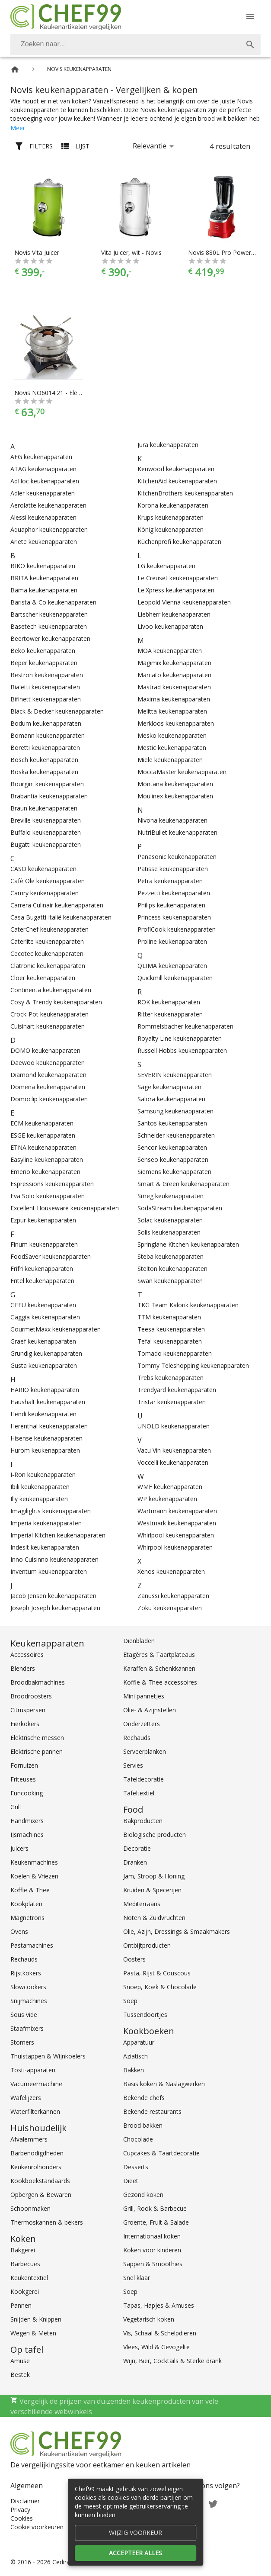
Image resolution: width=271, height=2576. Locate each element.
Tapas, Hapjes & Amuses (158, 2305)
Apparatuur (138, 2042)
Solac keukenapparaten (170, 1220)
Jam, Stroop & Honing (154, 1876)
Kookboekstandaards (40, 2181)
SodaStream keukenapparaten (179, 1208)
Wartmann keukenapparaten (177, 1511)
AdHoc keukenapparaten (44, 481)
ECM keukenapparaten (41, 1123)
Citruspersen (27, 1710)
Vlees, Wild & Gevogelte (156, 2347)
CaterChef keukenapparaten (49, 929)
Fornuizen (24, 1765)
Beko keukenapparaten (42, 650)
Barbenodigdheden (37, 2153)
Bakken (133, 2070)
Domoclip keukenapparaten (49, 1099)
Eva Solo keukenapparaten (47, 1196)
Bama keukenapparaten (43, 590)
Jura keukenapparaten (167, 445)
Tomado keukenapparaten (174, 1353)
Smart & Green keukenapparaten (183, 1184)
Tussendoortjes (145, 2014)
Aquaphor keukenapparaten (49, 529)
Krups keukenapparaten (170, 517)
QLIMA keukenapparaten (172, 966)
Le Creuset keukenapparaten (177, 578)
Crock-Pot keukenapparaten (49, 1014)
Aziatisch (135, 2056)
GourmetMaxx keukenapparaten (55, 1329)
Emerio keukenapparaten (45, 1171)
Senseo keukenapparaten (172, 1159)
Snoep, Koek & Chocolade (160, 1987)
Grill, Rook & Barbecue (155, 2208)
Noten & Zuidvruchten (154, 1918)
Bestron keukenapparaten (46, 675)
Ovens (19, 1931)
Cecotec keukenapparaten (46, 953)
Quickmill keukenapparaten (175, 978)
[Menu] (250, 16)
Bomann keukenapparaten (47, 735)
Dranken (135, 1862)
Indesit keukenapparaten (44, 1547)
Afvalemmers (29, 2139)
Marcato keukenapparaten (174, 675)
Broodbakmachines (37, 1682)
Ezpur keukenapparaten (43, 1220)
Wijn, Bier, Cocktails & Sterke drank (172, 2361)
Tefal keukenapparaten (169, 1341)
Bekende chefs (144, 2098)
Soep (130, 2001)
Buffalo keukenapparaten (45, 832)
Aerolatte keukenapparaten (48, 505)
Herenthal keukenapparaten (49, 1426)
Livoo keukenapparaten (170, 626)
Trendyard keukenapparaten (176, 1390)
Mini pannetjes (143, 1696)
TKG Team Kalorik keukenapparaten (188, 1305)
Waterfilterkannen (35, 2111)
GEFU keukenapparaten (43, 1305)
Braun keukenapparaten (43, 808)
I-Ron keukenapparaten (43, 1474)
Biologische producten (154, 1834)
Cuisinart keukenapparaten (47, 1026)
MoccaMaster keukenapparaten (181, 772)
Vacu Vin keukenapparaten (174, 1450)
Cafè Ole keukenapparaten (47, 881)
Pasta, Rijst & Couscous (157, 1973)
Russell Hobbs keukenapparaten (182, 1050)
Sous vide (23, 2014)
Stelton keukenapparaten (172, 1268)
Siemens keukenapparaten (174, 1171)
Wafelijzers (25, 2098)
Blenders (22, 1668)
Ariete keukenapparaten (43, 541)
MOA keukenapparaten (169, 650)
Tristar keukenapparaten (171, 1402)
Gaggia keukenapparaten (45, 1317)
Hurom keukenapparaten (45, 1450)
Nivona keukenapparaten (172, 820)
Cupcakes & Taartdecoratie (161, 2153)
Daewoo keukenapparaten (47, 1062)
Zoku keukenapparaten (169, 1608)
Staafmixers (27, 2028)
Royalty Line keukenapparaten (179, 1038)
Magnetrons (27, 1918)
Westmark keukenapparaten (176, 1523)
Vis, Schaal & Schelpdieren (159, 2333)
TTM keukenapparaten (169, 1317)
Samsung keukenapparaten (175, 1111)
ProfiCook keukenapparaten (176, 929)
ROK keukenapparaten (168, 1002)
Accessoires (27, 1654)
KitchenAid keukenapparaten (177, 481)
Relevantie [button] (149, 146)
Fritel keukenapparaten (42, 1281)
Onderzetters (141, 1724)
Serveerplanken (144, 1751)
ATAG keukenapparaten (43, 469)
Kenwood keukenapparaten (175, 469)
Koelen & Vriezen (34, 1876)
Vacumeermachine (36, 2084)
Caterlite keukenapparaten (47, 941)
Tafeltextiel (138, 1793)
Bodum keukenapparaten (45, 723)
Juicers (19, 1848)
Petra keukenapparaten (170, 881)
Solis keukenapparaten (169, 1232)
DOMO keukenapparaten (45, 1050)
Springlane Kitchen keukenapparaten (188, 1244)
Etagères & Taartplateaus (159, 1654)
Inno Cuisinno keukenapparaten (54, 1559)
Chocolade (138, 2139)
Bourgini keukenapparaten (47, 784)
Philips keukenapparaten (171, 905)
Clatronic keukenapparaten (47, 966)
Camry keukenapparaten (44, 893)
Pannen (21, 2305)
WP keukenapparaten (167, 1499)
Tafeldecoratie (143, 1779)
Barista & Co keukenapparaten (53, 602)
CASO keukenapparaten (43, 869)
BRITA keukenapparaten (44, 578)
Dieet (130, 2181)
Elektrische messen (37, 1737)
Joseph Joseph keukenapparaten (55, 1608)
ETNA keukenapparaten (43, 1147)
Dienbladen (139, 1641)
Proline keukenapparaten (172, 941)
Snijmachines (28, 2001)
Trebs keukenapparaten (170, 1377)
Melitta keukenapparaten (172, 711)
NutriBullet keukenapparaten (177, 832)
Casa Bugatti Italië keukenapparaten (61, 917)
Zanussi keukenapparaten (173, 1596)
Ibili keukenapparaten (40, 1487)
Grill (15, 1807)
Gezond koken (143, 2194)
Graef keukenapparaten (43, 1341)
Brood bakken (143, 2125)
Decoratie (137, 1848)
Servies (133, 1765)
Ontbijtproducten (147, 1945)
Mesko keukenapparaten (172, 735)
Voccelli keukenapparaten (172, 1462)
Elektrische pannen (36, 1751)
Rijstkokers (25, 1973)
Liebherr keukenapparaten (173, 614)
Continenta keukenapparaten (50, 990)
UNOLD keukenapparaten (173, 1426)
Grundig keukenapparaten (46, 1353)
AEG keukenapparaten (41, 457)
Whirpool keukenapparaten (175, 1547)
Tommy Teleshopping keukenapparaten (193, 1365)
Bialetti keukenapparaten (45, 687)
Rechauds (24, 1959)
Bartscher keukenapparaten (49, 614)
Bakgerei (22, 2250)
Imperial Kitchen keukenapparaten (57, 1535)
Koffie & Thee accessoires (160, 1682)
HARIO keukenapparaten (44, 1390)
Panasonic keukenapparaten (177, 856)
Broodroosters (31, 1696)
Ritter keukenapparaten (170, 1014)
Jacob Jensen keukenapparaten (53, 1596)
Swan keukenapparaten (170, 1281)
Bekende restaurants (152, 2111)
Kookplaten (26, 1904)
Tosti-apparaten (32, 2070)
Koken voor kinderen (152, 2250)
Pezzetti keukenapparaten (173, 893)
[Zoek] (250, 44)
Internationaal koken (152, 2236)
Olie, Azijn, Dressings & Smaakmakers (176, 1931)
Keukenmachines (34, 1862)
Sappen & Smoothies (152, 2264)
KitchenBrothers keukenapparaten (185, 493)
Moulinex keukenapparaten (175, 796)
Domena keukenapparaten (47, 1087)
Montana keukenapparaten (175, 784)
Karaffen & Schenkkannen (159, 1668)
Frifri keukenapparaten (41, 1268)
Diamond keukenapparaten (48, 1075)
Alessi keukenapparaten (43, 517)
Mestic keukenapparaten (171, 747)
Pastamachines (31, 1945)
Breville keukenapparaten (45, 820)
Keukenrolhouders (35, 2167)
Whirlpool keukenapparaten (175, 1535)
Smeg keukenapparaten (170, 1196)
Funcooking (26, 1793)
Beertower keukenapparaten (50, 638)
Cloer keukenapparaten (42, 978)
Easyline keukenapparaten (46, 1159)
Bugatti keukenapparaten (45, 844)
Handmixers (27, 1821)
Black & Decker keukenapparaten (57, 711)
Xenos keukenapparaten (171, 1571)
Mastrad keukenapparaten (174, 687)
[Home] (14, 69)
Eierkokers (24, 1724)
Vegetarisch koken (148, 2319)
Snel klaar (136, 2278)
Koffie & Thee (30, 1890)
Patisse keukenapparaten (172, 869)
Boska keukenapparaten (44, 772)
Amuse (20, 2361)
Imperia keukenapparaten (46, 1523)
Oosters (134, 1959)
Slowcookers (28, 1987)
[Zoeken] (125, 44)
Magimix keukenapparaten (174, 663)
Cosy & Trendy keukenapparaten (56, 1002)
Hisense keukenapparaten (46, 1438)
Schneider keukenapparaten (176, 1135)
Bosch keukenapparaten (44, 760)
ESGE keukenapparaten (42, 1135)
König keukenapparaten (170, 529)
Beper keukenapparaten (43, 663)
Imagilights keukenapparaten (50, 1511)
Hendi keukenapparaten (43, 1414)
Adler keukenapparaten (42, 493)
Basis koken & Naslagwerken (164, 2084)
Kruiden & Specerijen (152, 1890)
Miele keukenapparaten (170, 760)
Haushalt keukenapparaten (47, 1402)
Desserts (135, 2167)
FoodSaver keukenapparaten (50, 1256)
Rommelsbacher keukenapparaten (185, 1026)
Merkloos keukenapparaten (175, 723)
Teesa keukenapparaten (171, 1329)
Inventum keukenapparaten (48, 1571)
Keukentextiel (29, 2278)
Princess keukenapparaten (174, 917)
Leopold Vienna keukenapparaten (184, 602)
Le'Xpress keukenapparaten (175, 590)
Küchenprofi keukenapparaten (179, 541)
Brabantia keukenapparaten (49, 796)
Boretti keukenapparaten (45, 747)
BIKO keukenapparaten (42, 566)
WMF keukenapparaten (169, 1487)
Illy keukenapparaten (39, 1499)
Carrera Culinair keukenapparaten (56, 905)
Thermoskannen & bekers (46, 2222)
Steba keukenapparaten (170, 1256)
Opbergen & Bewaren (40, 2194)
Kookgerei (24, 2291)
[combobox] (135, 44)
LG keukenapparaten (166, 566)
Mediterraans (141, 1904)
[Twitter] (213, 2503)
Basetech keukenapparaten (48, 626)
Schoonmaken (30, 2208)
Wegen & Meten (33, 2333)
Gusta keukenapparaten (43, 1365)
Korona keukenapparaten (172, 505)
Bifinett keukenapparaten (45, 699)
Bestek (20, 2374)
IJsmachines (27, 1834)
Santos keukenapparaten (172, 1123)
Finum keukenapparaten (44, 1244)
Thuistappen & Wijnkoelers (48, 2056)
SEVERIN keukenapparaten (174, 1075)
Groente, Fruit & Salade (156, 2222)
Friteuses (23, 1779)
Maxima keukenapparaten (173, 699)
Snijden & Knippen (35, 2319)
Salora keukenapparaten (171, 1099)
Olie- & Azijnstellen (149, 1710)
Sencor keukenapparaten (172, 1147)
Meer (17, 128)
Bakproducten (143, 1821)
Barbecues (25, 2264)
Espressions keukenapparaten (52, 1184)
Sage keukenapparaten (169, 1087)
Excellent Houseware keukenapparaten (64, 1208)
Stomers (22, 2042)
